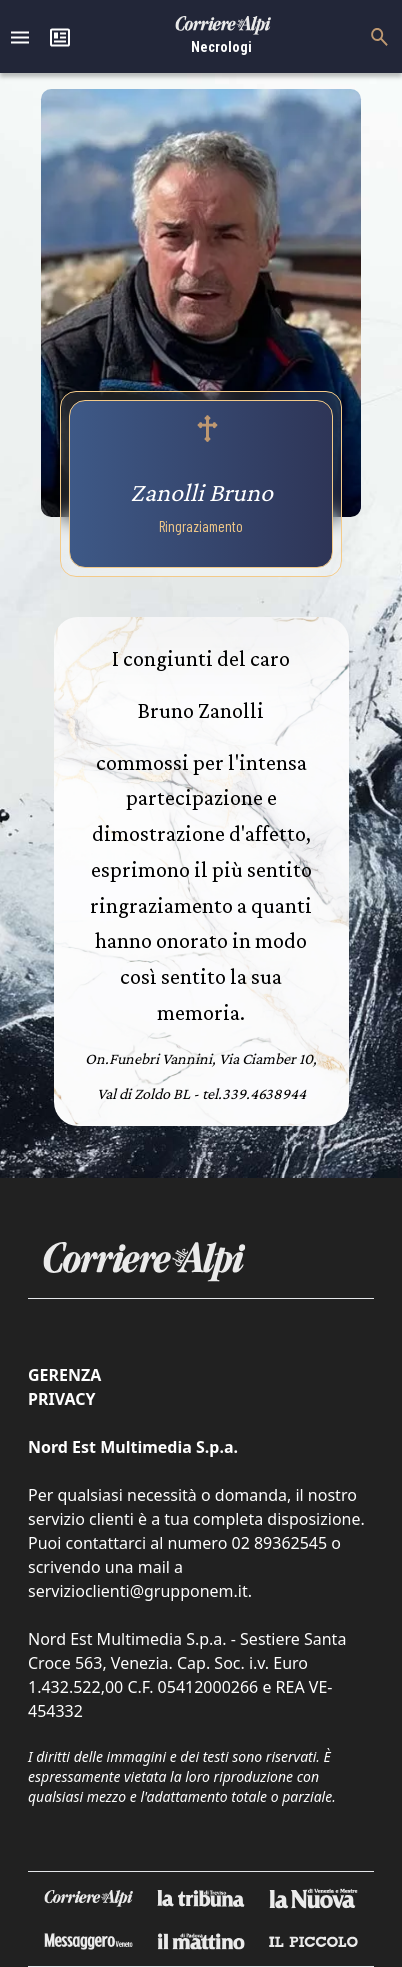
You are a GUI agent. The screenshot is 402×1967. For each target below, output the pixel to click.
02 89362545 (279, 1543)
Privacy (61, 1399)
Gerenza (64, 1375)
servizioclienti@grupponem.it (138, 1591)
